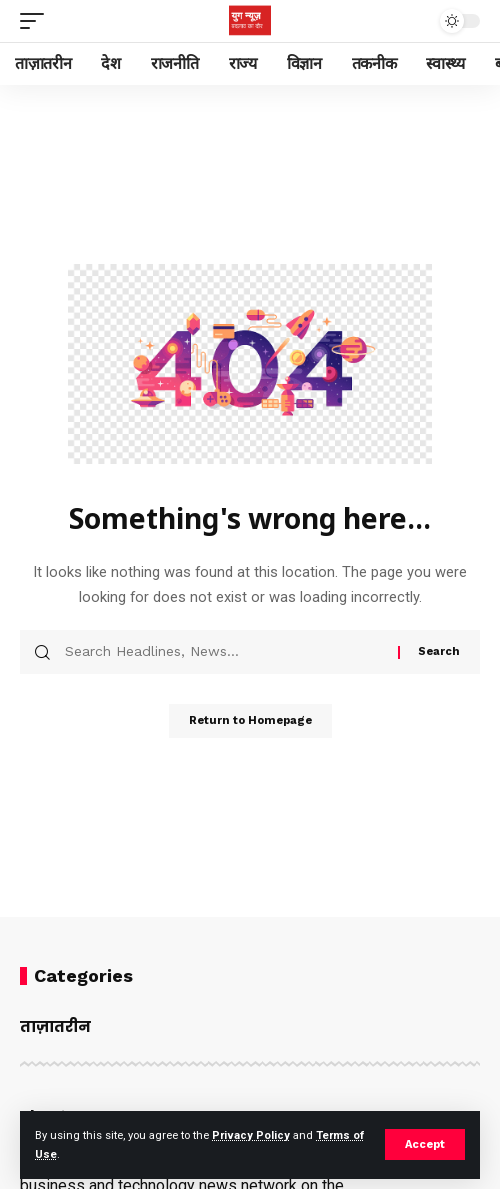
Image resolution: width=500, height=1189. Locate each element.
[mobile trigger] (37, 21)
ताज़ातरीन (55, 1026)
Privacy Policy (251, 1135)
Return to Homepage (250, 720)
